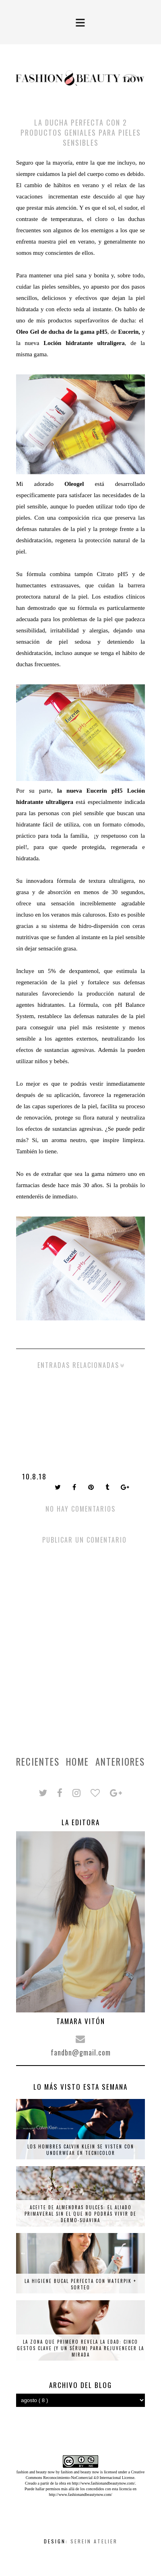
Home (77, 1761)
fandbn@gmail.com (81, 2052)
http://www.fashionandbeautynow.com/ (103, 2483)
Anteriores (120, 1761)
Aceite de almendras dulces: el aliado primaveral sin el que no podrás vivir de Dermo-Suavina (80, 2213)
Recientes (38, 1761)
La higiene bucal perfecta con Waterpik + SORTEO (80, 2284)
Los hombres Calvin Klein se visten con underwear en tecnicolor (80, 2149)
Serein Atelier (94, 2541)
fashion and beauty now (80, 2472)
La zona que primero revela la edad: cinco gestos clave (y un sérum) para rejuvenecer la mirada (80, 2348)
